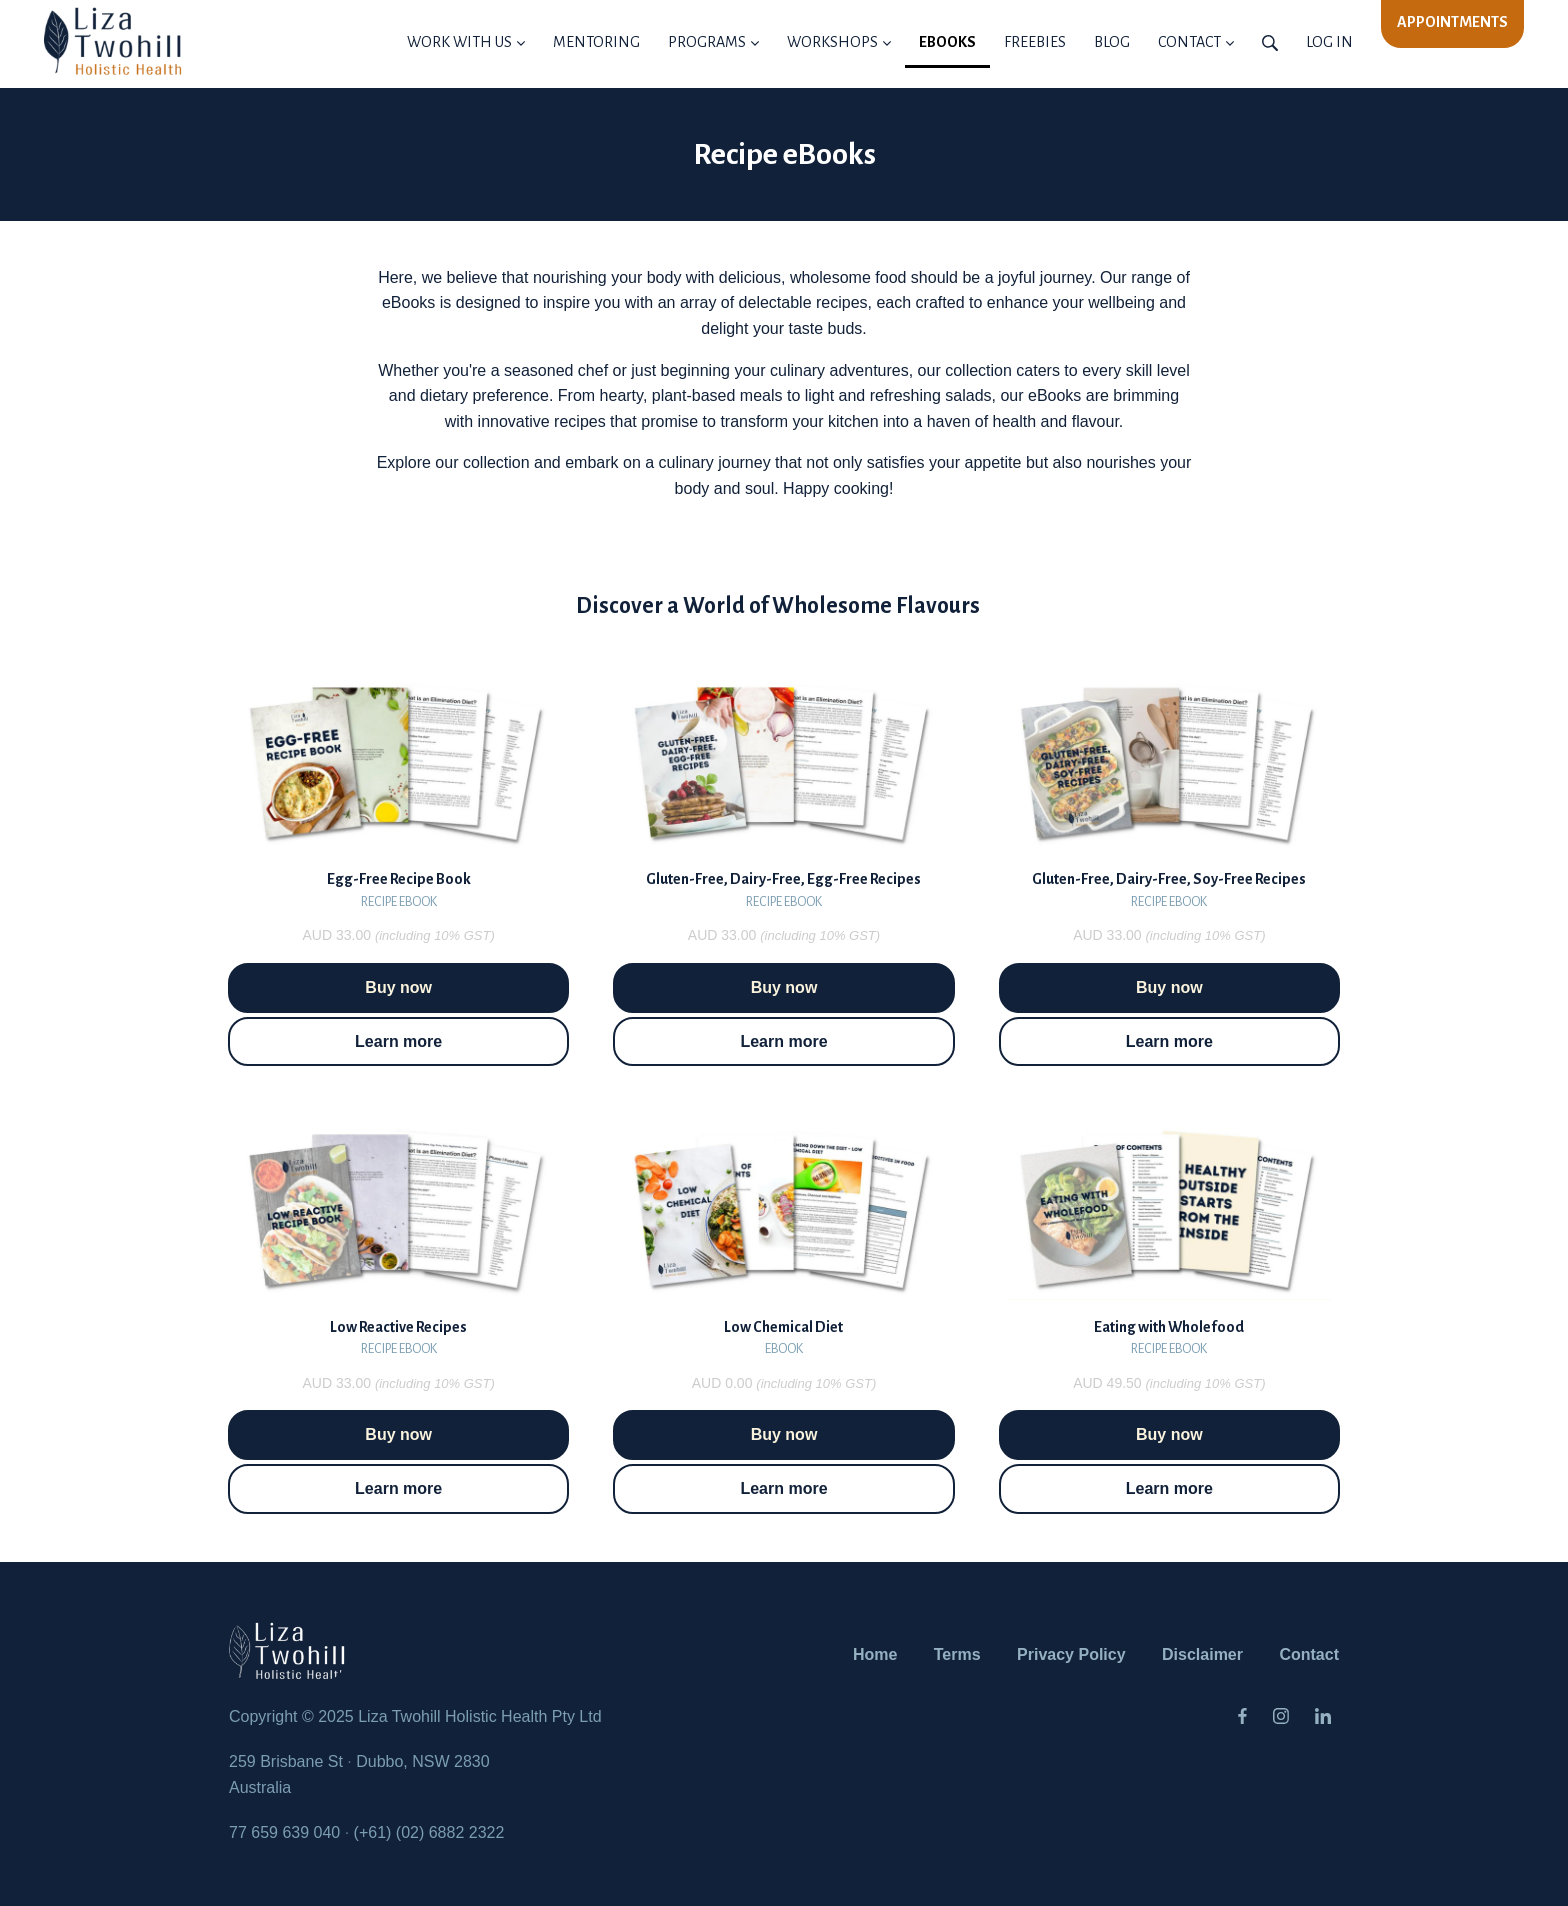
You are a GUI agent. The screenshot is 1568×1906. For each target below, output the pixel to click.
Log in (1329, 42)
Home (875, 1654)
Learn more (398, 1041)
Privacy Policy (1071, 1654)
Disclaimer (1202, 1654)
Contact (1309, 1654)
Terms (957, 1654)
